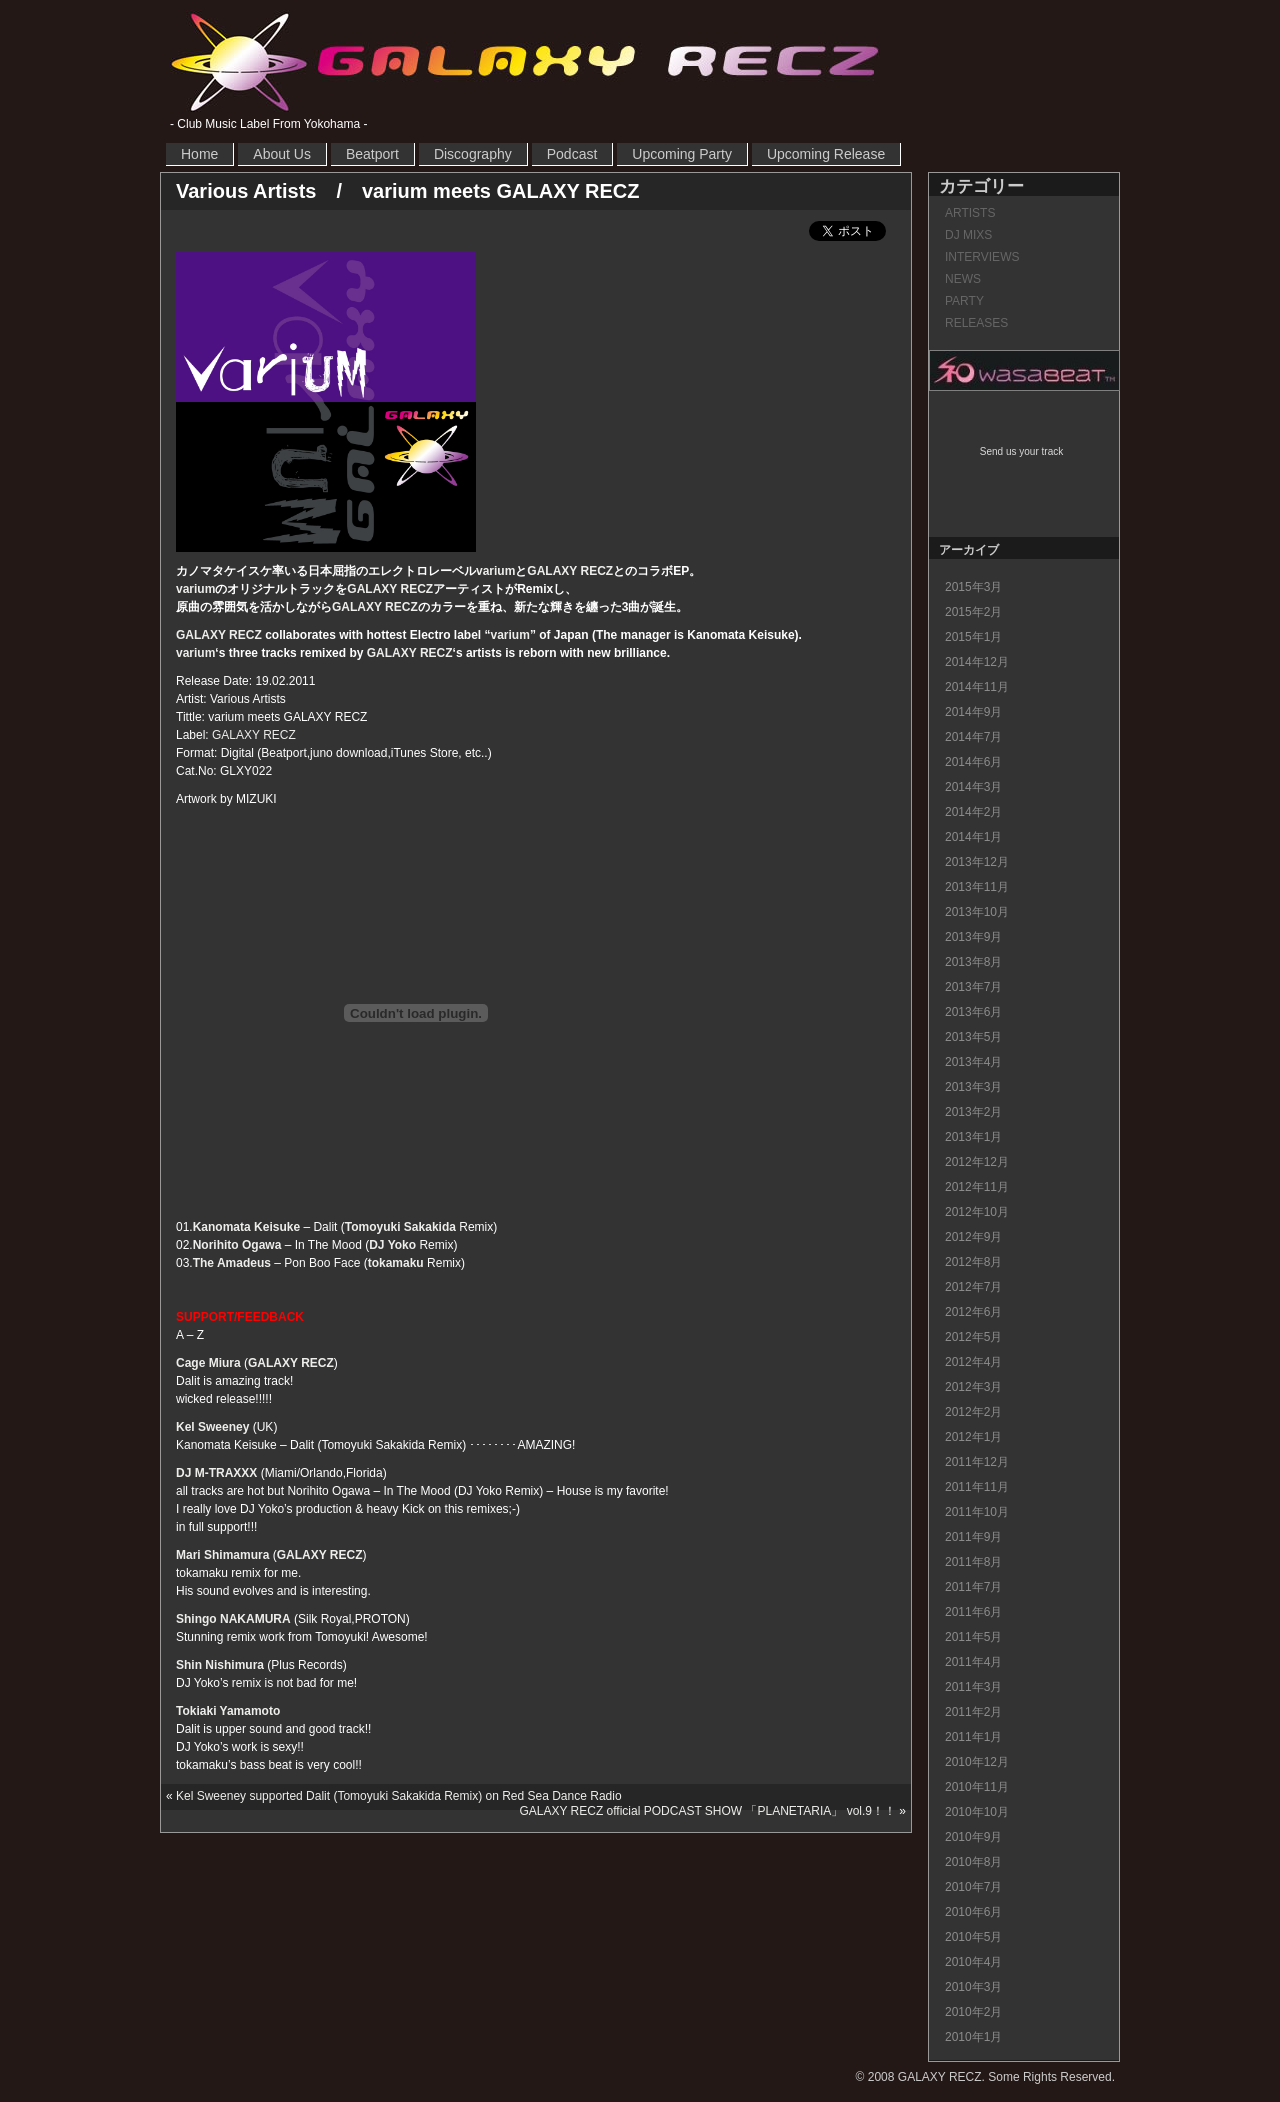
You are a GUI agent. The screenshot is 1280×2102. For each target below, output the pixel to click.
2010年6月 (973, 1912)
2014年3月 (973, 787)
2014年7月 (973, 737)
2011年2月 (973, 1712)
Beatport (372, 154)
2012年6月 (973, 1312)
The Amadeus (232, 1263)
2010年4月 (973, 1962)
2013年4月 (973, 1062)
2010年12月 (977, 1762)
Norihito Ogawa (237, 1245)
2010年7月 (973, 1887)
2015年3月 (973, 587)
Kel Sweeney (212, 1427)
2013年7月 (973, 987)
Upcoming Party (682, 154)
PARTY (964, 301)
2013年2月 (973, 1112)
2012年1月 (973, 1437)
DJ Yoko (392, 1245)
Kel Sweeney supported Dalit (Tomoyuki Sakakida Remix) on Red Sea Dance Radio (399, 1796)
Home (199, 154)
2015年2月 (973, 612)
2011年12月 (977, 1462)
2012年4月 (973, 1362)
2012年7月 (973, 1287)
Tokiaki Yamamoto (228, 1711)
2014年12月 (977, 662)
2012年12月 (977, 1162)
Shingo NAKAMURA (233, 1619)
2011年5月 (973, 1637)
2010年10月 (977, 1812)
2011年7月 (973, 1587)
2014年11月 (977, 687)
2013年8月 (973, 962)
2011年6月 (973, 1612)
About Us (282, 154)
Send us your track (1021, 451)
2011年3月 (973, 1687)
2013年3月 (973, 1087)
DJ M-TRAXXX (216, 1473)
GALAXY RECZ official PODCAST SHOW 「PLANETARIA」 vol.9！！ (707, 1811)
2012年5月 (973, 1337)
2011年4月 (973, 1662)
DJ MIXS (968, 235)
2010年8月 (973, 1862)
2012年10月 (977, 1212)
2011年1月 (973, 1737)
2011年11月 (977, 1487)
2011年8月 (973, 1562)
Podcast (572, 154)
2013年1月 (973, 1137)
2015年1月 (973, 637)
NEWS (963, 279)
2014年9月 (973, 712)
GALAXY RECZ (525, 61)
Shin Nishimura (220, 1665)
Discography (473, 154)
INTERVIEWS (982, 257)
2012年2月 (973, 1412)
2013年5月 (973, 1037)
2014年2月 (973, 812)
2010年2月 (973, 2012)
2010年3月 (973, 1987)
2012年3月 (973, 1387)
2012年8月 (973, 1262)
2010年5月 (973, 1937)
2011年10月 (977, 1512)
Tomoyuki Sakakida (400, 1227)
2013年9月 (973, 937)
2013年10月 (977, 912)
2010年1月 (973, 2037)
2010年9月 (973, 1837)
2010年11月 (977, 1787)
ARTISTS (970, 213)
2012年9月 (973, 1237)
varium (495, 571)
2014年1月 (973, 837)
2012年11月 (977, 1187)
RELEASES (976, 323)
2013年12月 (977, 862)
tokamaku (396, 1263)
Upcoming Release (826, 154)
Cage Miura (208, 1363)
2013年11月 (977, 887)
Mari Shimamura (222, 1555)
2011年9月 (973, 1537)
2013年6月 (973, 1012)
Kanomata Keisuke (246, 1227)
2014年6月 (973, 762)
